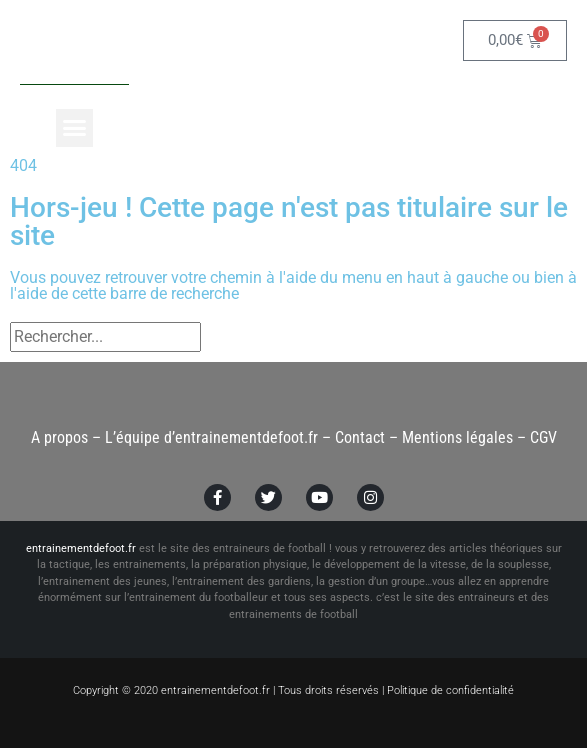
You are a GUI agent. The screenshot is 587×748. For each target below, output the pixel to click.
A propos (59, 437)
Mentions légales (457, 437)
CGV (543, 437)
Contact (360, 437)
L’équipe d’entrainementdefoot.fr (211, 437)
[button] (75, 128)
